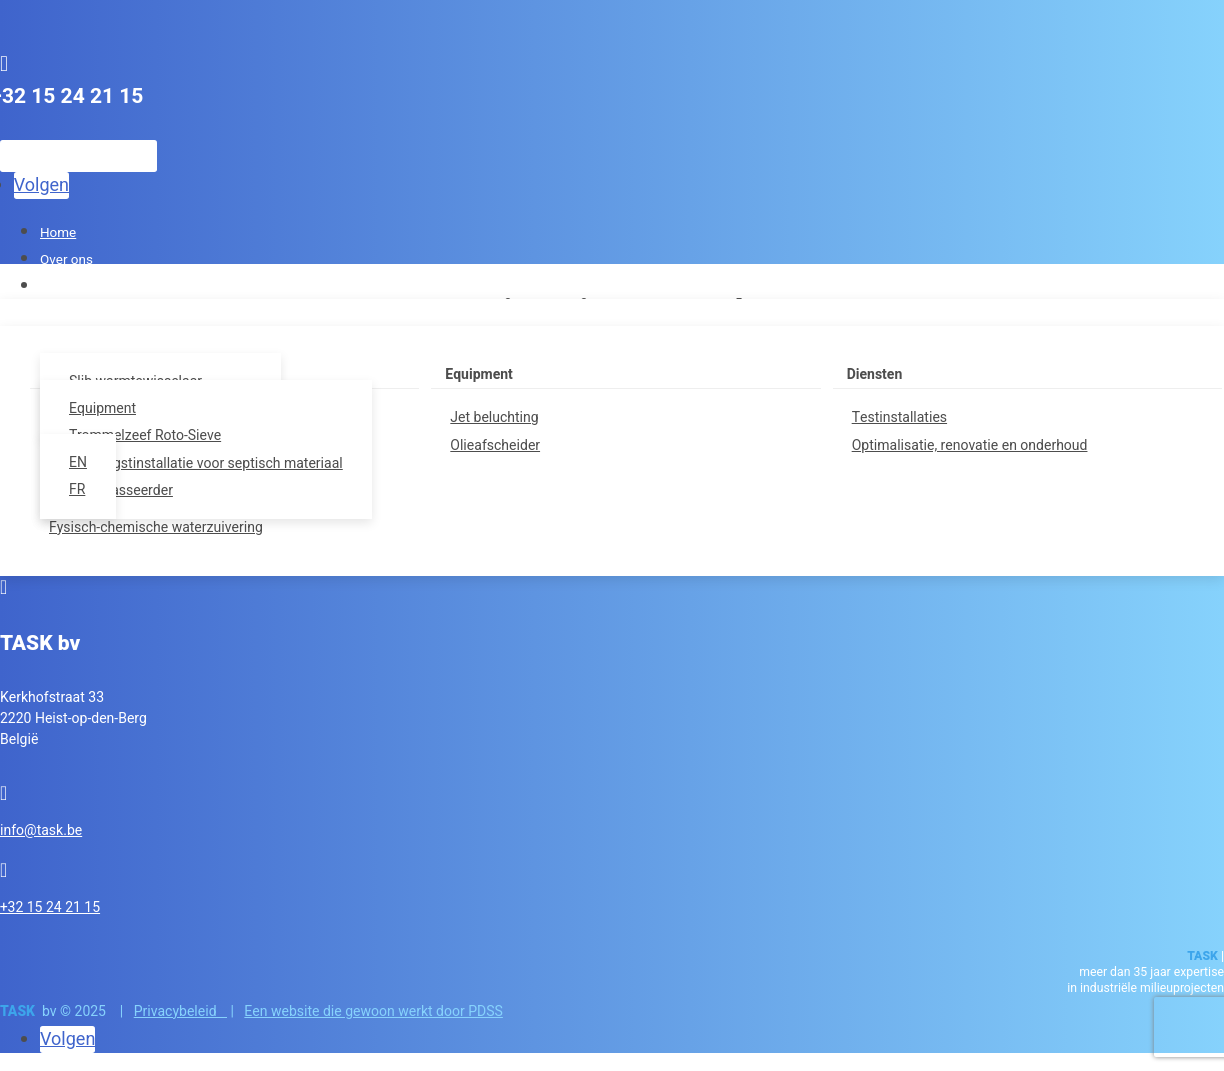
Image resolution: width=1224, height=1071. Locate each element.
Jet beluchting (494, 417)
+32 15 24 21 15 (50, 907)
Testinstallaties (899, 417)
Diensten (875, 374)
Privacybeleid (180, 1011)
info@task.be (41, 830)
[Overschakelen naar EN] (92, 462)
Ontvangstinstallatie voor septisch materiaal (206, 463)
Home (58, 233)
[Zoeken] (78, 156)
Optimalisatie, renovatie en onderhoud (970, 445)
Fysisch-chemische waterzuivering (156, 527)
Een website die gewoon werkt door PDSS (373, 1011)
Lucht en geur (80, 287)
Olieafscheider (495, 445)
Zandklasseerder (121, 490)
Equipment (479, 374)
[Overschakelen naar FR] (92, 489)
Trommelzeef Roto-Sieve (145, 435)
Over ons (66, 260)
